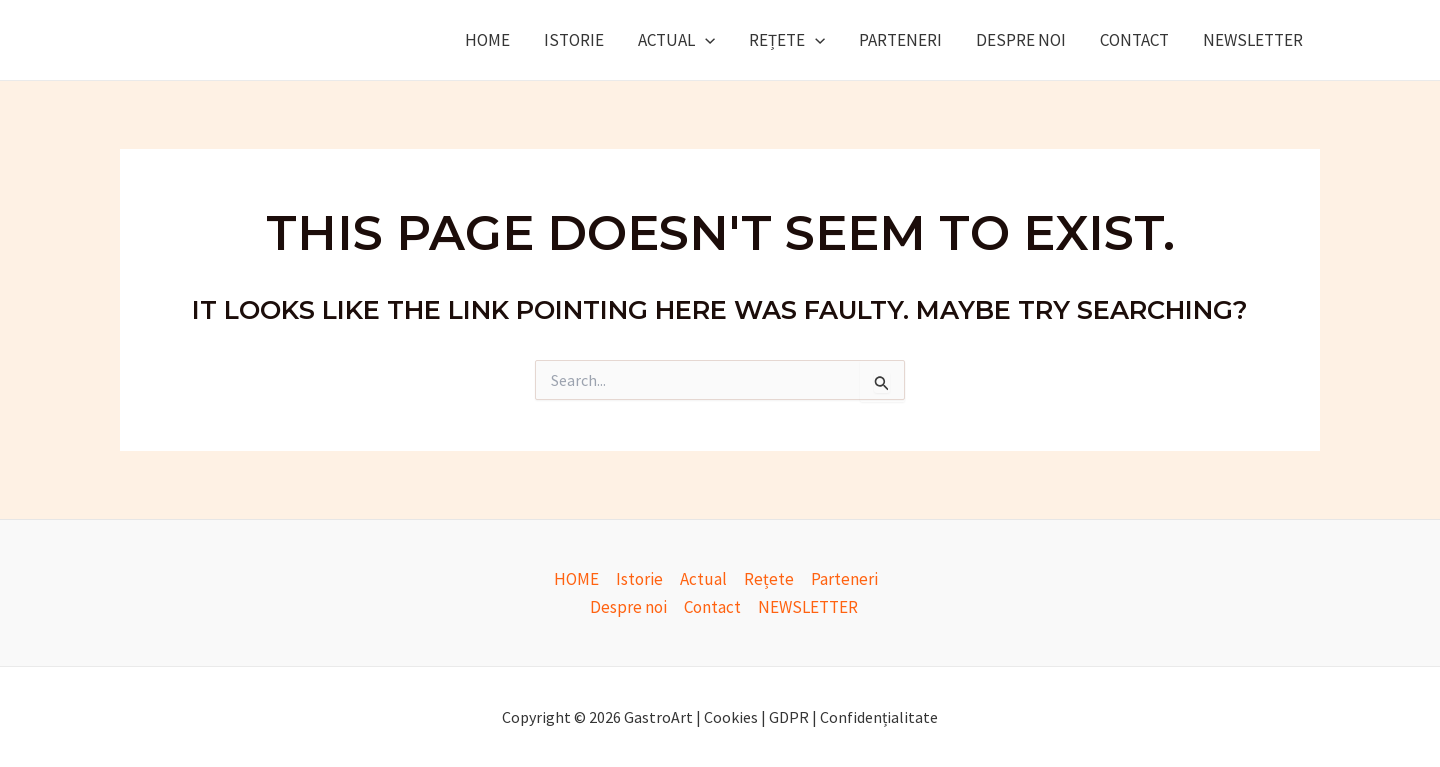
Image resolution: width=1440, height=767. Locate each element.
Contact (1134, 40)
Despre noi (1021, 40)
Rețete (787, 40)
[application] (705, 40)
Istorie (574, 40)
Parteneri (900, 40)
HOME (487, 40)
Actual (676, 40)
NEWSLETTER (1253, 40)
